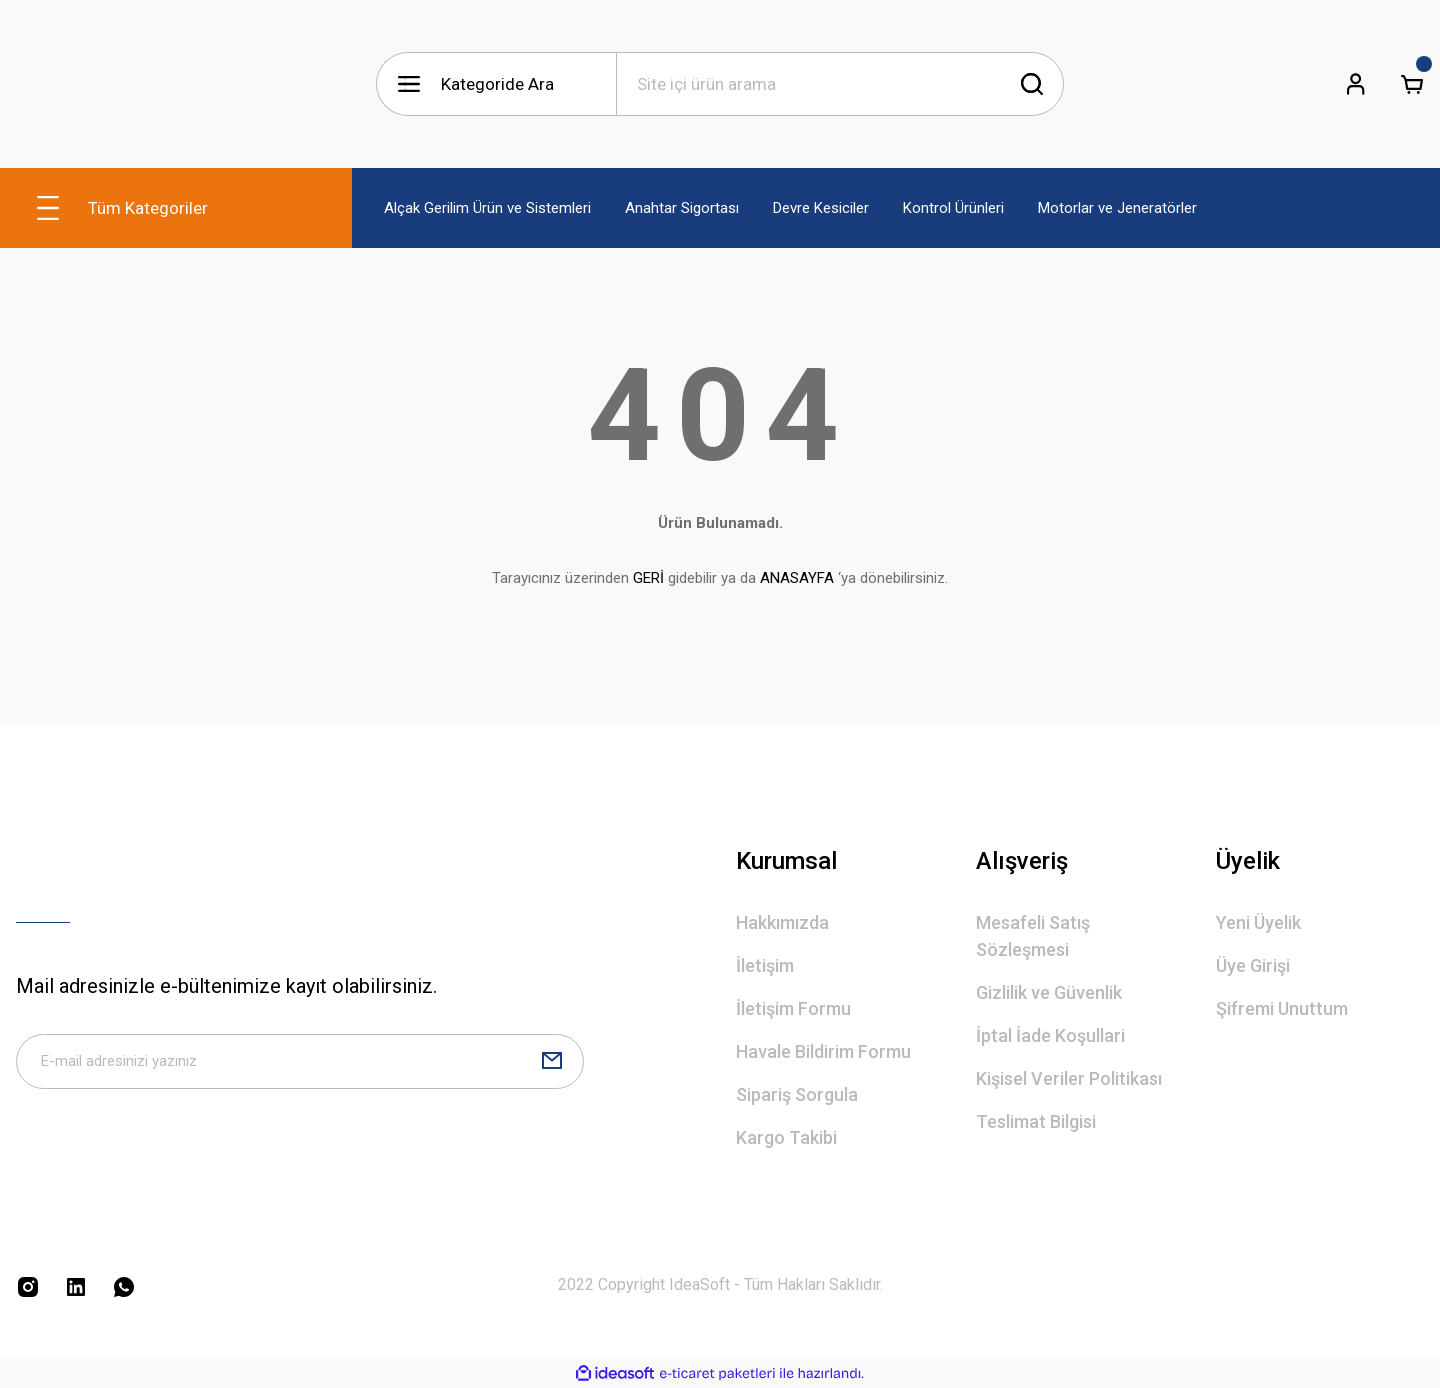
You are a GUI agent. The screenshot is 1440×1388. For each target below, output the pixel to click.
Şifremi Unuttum (1282, 1008)
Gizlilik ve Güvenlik (1049, 992)
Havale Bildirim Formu (823, 1051)
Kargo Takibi (786, 1137)
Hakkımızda (782, 922)
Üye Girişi (1253, 965)
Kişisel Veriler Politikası (1069, 1078)
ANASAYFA (797, 578)
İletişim (765, 965)
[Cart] (1412, 84)
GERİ (648, 578)
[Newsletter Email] (300, 1066)
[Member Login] (1356, 84)
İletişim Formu (793, 1008)
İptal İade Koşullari (1050, 1035)
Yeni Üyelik (1258, 922)
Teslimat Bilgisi (1036, 1121)
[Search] (840, 84)
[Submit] (552, 1066)
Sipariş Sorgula (797, 1094)
